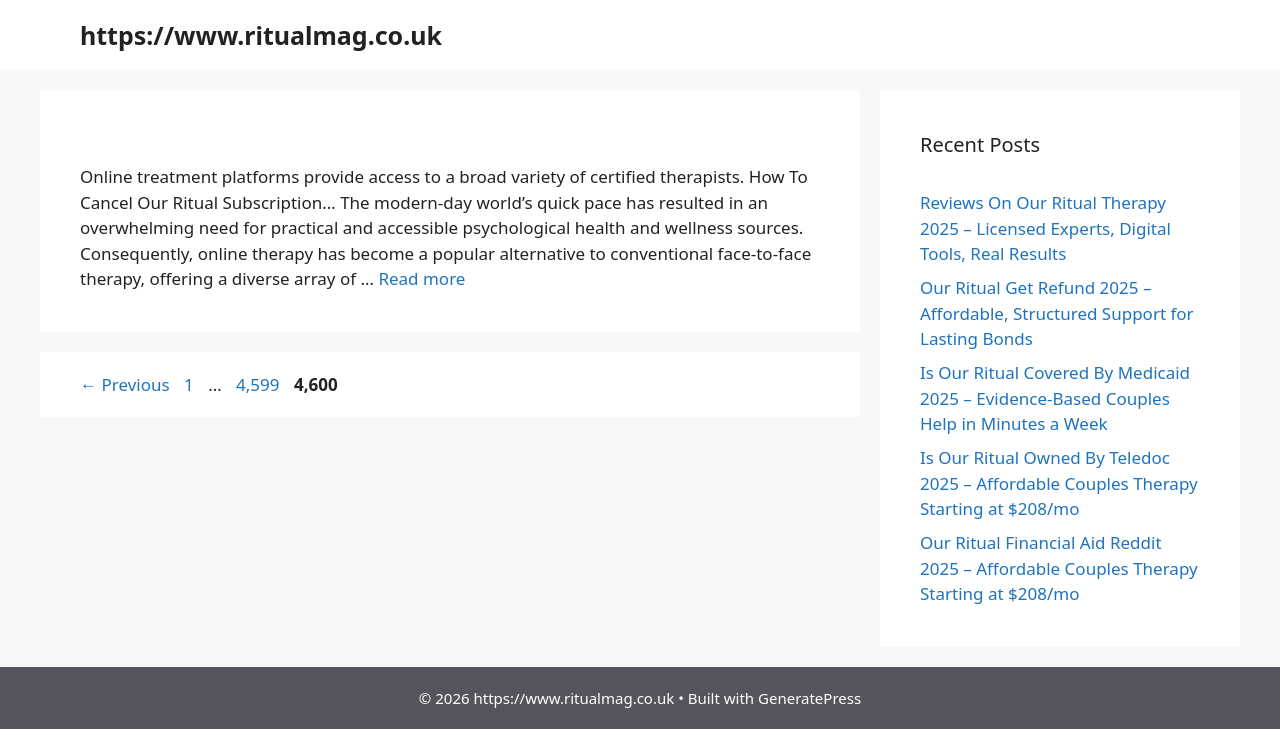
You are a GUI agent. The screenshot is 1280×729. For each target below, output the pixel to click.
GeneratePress (809, 698)
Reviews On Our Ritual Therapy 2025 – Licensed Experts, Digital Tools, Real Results (1045, 228)
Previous (125, 384)
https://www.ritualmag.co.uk (261, 35)
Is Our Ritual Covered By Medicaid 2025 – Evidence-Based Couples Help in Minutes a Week (1055, 398)
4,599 (257, 384)
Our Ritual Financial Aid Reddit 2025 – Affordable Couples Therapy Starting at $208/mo (1059, 568)
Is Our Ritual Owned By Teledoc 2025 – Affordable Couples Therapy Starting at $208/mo (1059, 483)
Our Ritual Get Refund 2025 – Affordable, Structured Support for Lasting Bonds (1057, 313)
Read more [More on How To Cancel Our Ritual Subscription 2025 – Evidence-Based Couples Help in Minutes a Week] (421, 278)
